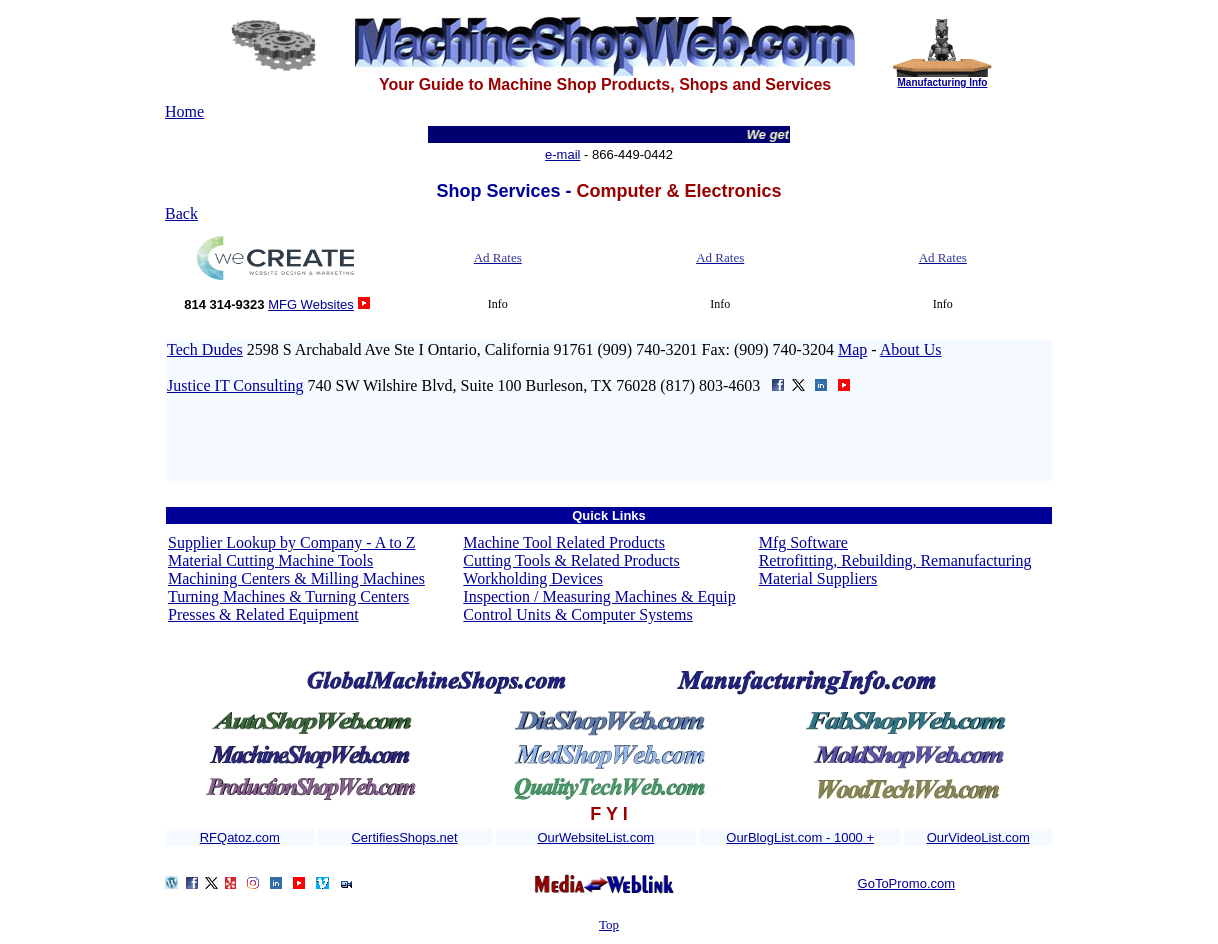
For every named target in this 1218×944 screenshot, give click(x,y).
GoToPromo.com (907, 883)
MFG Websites (311, 304)
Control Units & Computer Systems (577, 614)
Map (852, 349)
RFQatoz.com (240, 837)
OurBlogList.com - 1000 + (800, 837)
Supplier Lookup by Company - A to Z (292, 542)
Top (609, 924)
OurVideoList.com (978, 837)
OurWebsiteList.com (595, 837)
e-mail (562, 154)
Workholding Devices (533, 578)
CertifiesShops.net (404, 837)
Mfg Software (803, 542)
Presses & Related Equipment (263, 614)
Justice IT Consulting (235, 385)
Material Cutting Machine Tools (270, 560)
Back (181, 213)
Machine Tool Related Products (564, 542)
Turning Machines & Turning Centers (288, 596)
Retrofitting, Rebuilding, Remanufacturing (895, 560)
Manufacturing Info (942, 82)
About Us (911, 349)
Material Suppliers (818, 578)
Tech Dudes (205, 349)
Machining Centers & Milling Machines (296, 578)
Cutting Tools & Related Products (571, 560)
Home (184, 111)
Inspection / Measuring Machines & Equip (599, 596)
